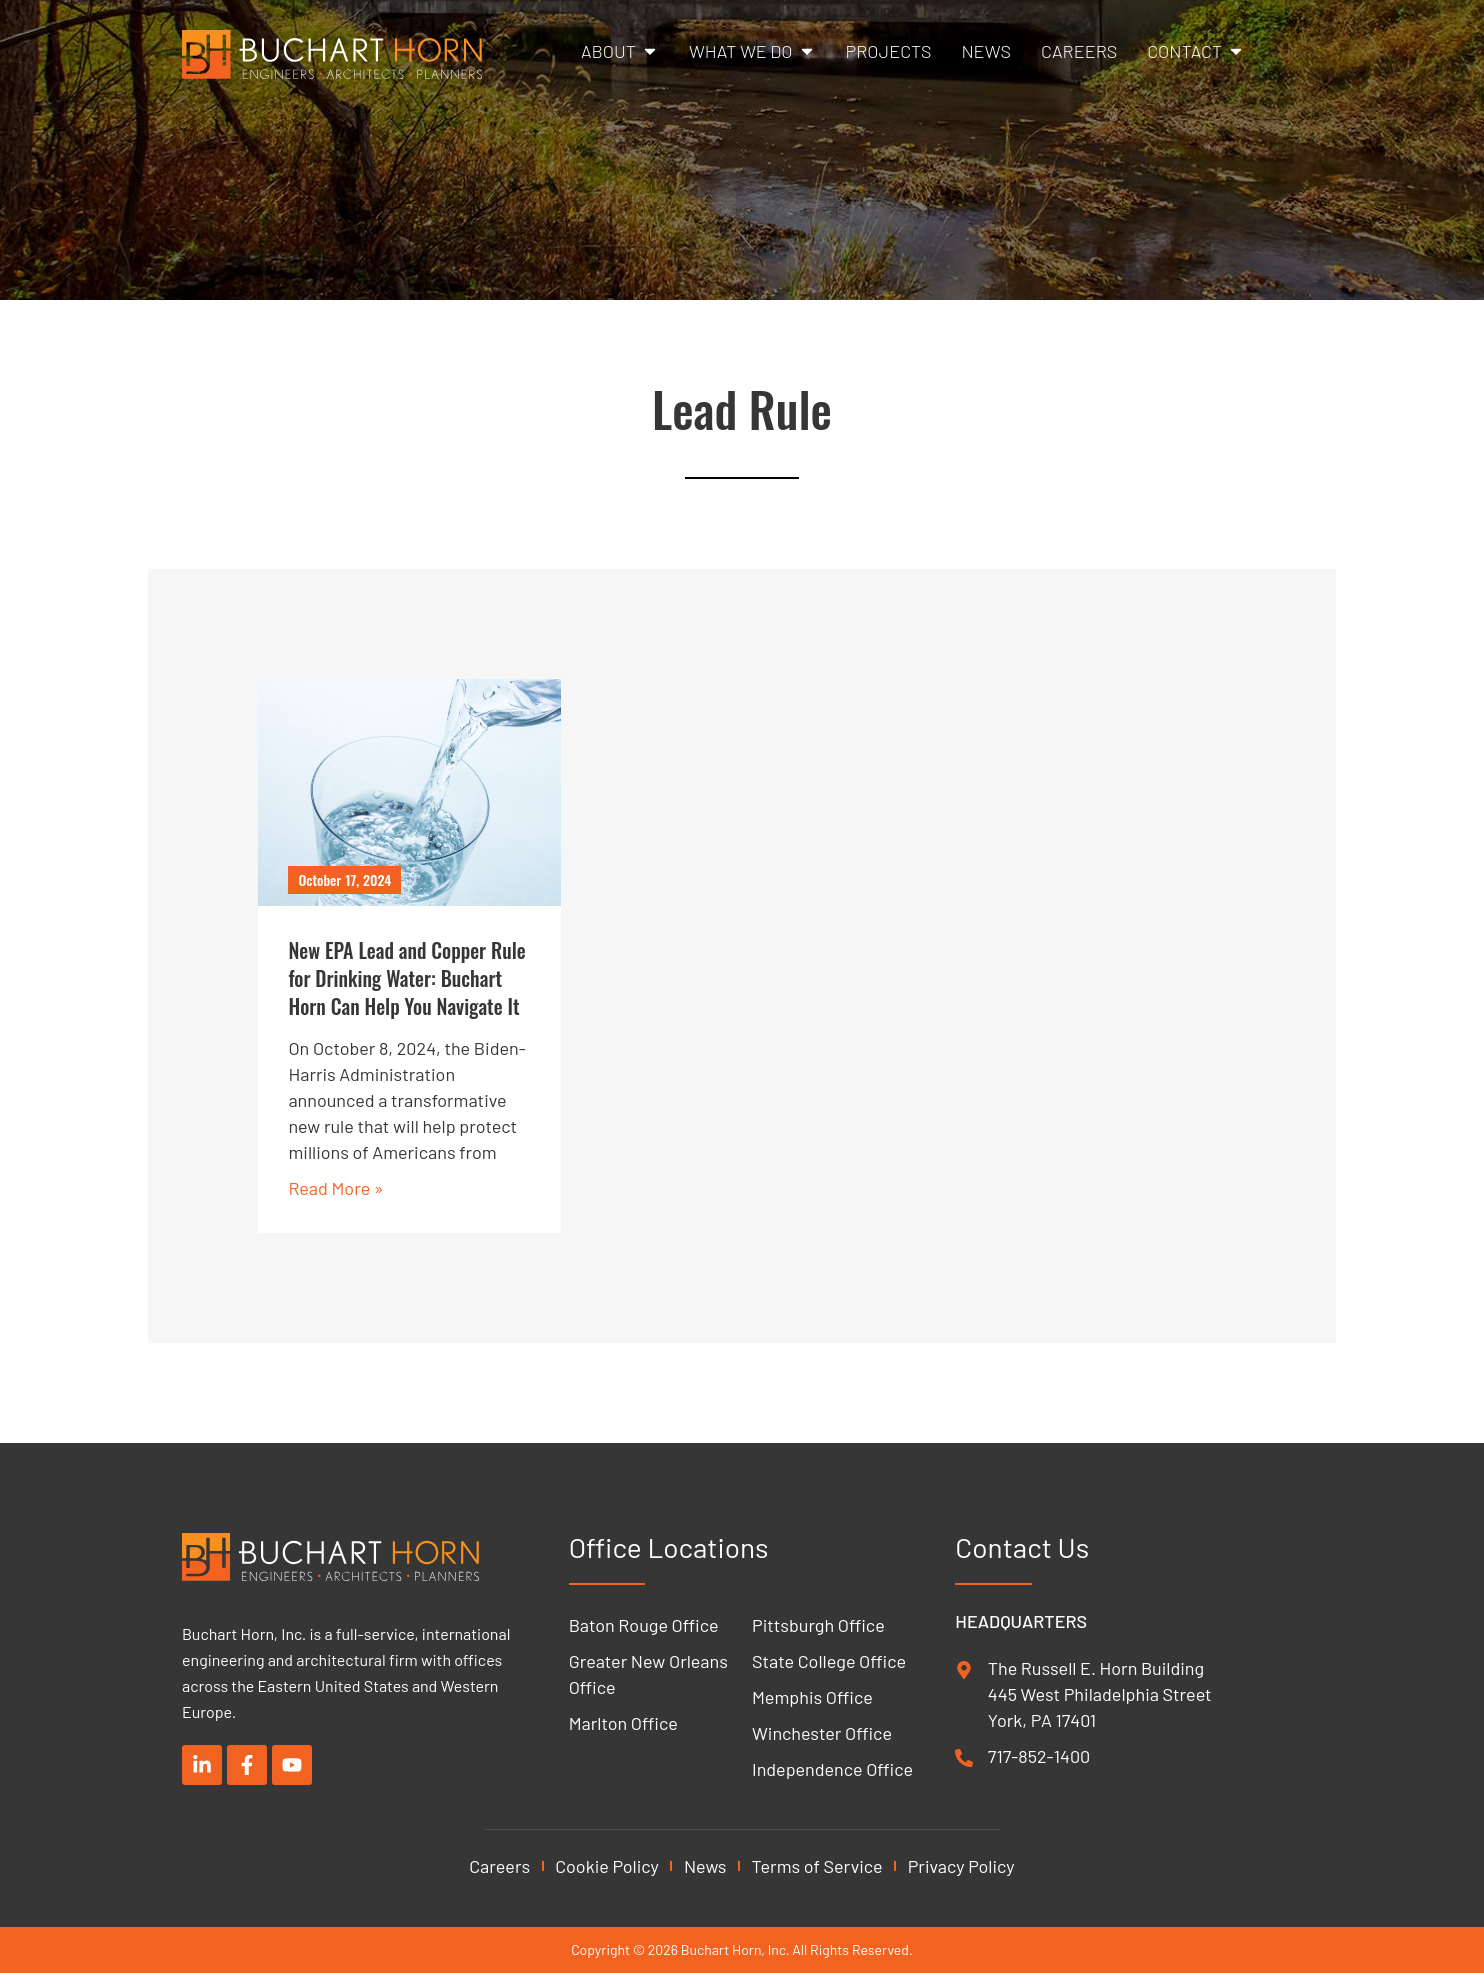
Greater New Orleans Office (648, 1674)
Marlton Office (623, 1723)
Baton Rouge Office (644, 1625)
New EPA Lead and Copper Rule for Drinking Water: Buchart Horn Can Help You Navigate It (406, 978)
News (705, 1866)
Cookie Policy (607, 1866)
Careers (499, 1866)
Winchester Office (822, 1733)
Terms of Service (817, 1866)
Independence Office (832, 1769)
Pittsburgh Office (818, 1625)
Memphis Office (812, 1697)
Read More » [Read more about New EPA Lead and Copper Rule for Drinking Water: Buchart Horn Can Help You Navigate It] (335, 1188)
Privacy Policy (961, 1866)
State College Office (829, 1661)
